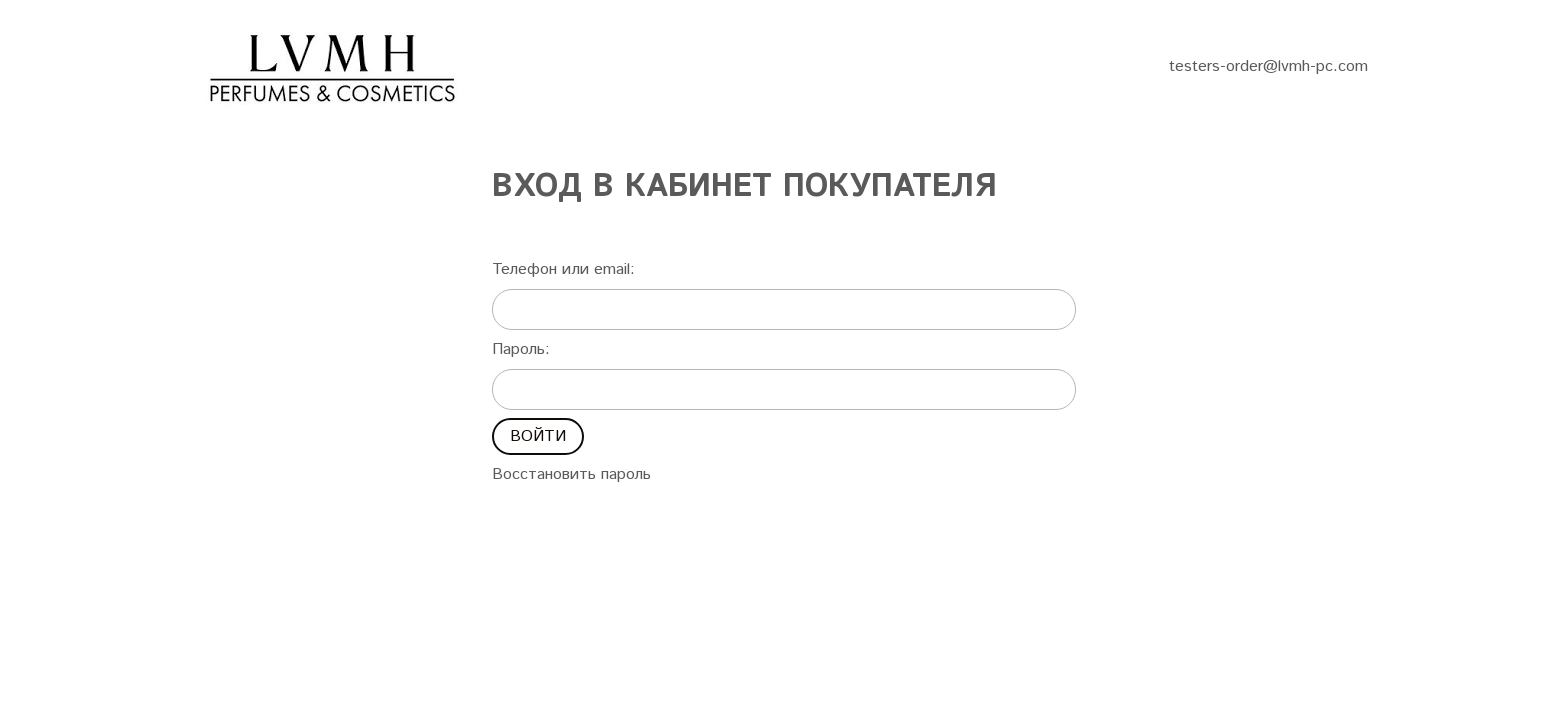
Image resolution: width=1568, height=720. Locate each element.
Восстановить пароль (571, 474)
